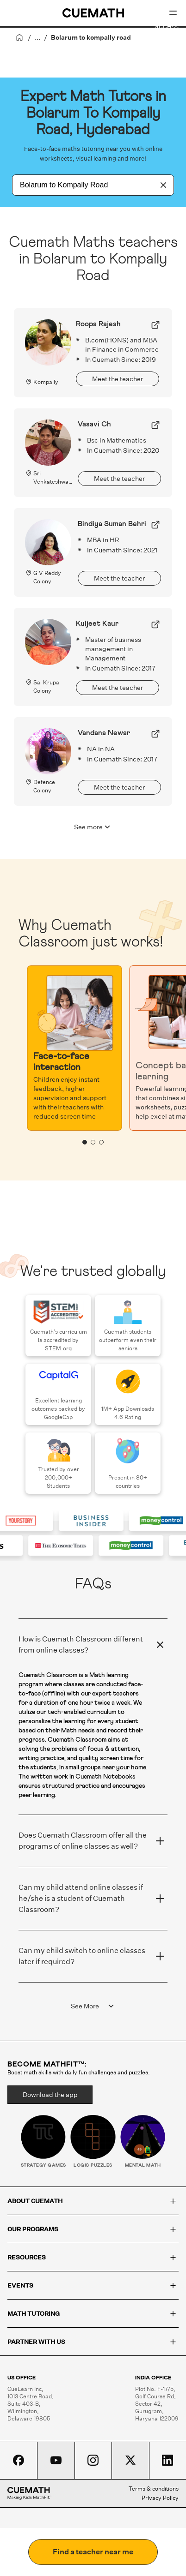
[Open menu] (173, 13)
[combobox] (82, 185)
